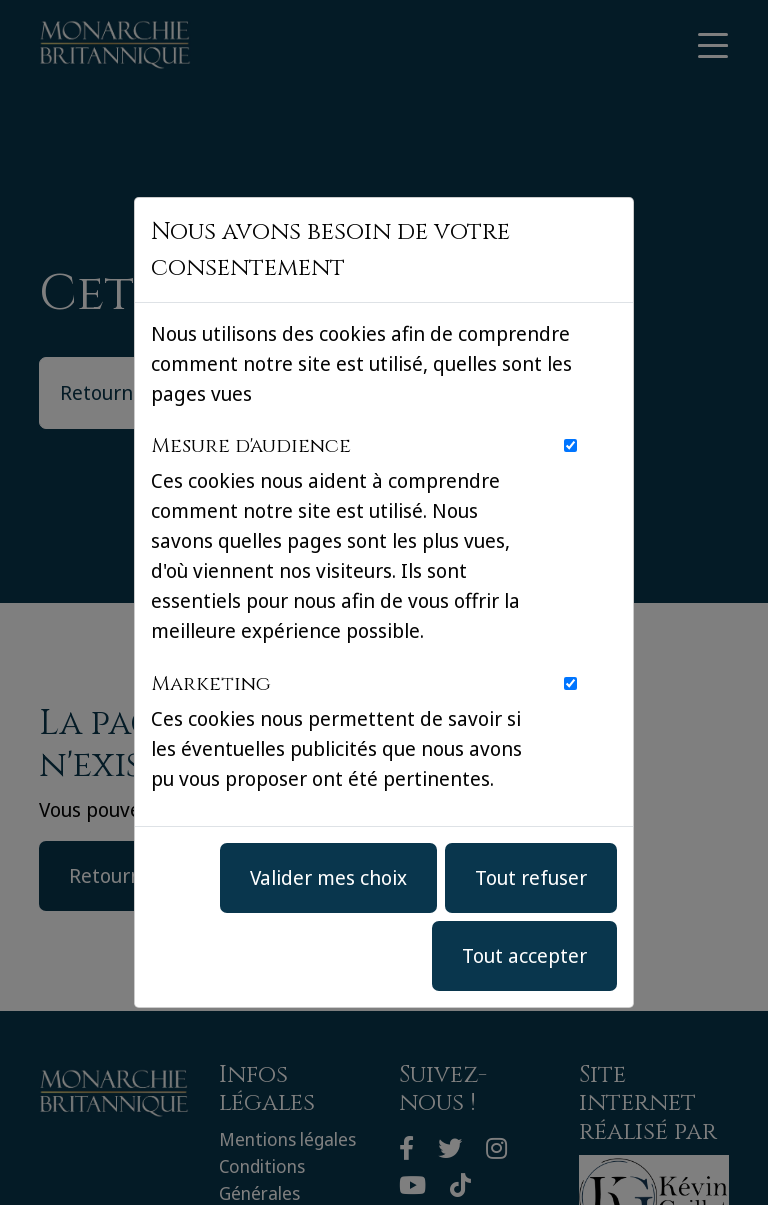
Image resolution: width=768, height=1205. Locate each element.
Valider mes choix (328, 877)
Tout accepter (524, 955)
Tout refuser (531, 877)
